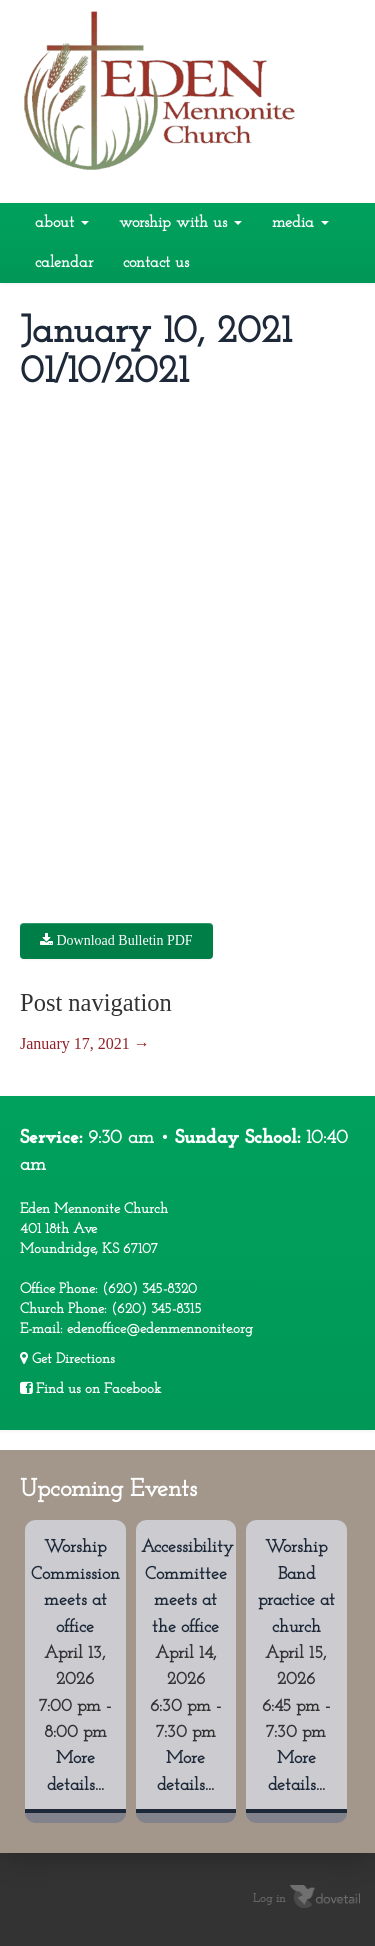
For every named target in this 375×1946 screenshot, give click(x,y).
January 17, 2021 (85, 1043)
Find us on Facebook (90, 1389)
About (62, 223)
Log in (269, 1899)
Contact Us (156, 263)
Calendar (64, 263)
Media (300, 223)
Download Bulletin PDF (116, 940)
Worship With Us (180, 223)
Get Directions (67, 1359)
